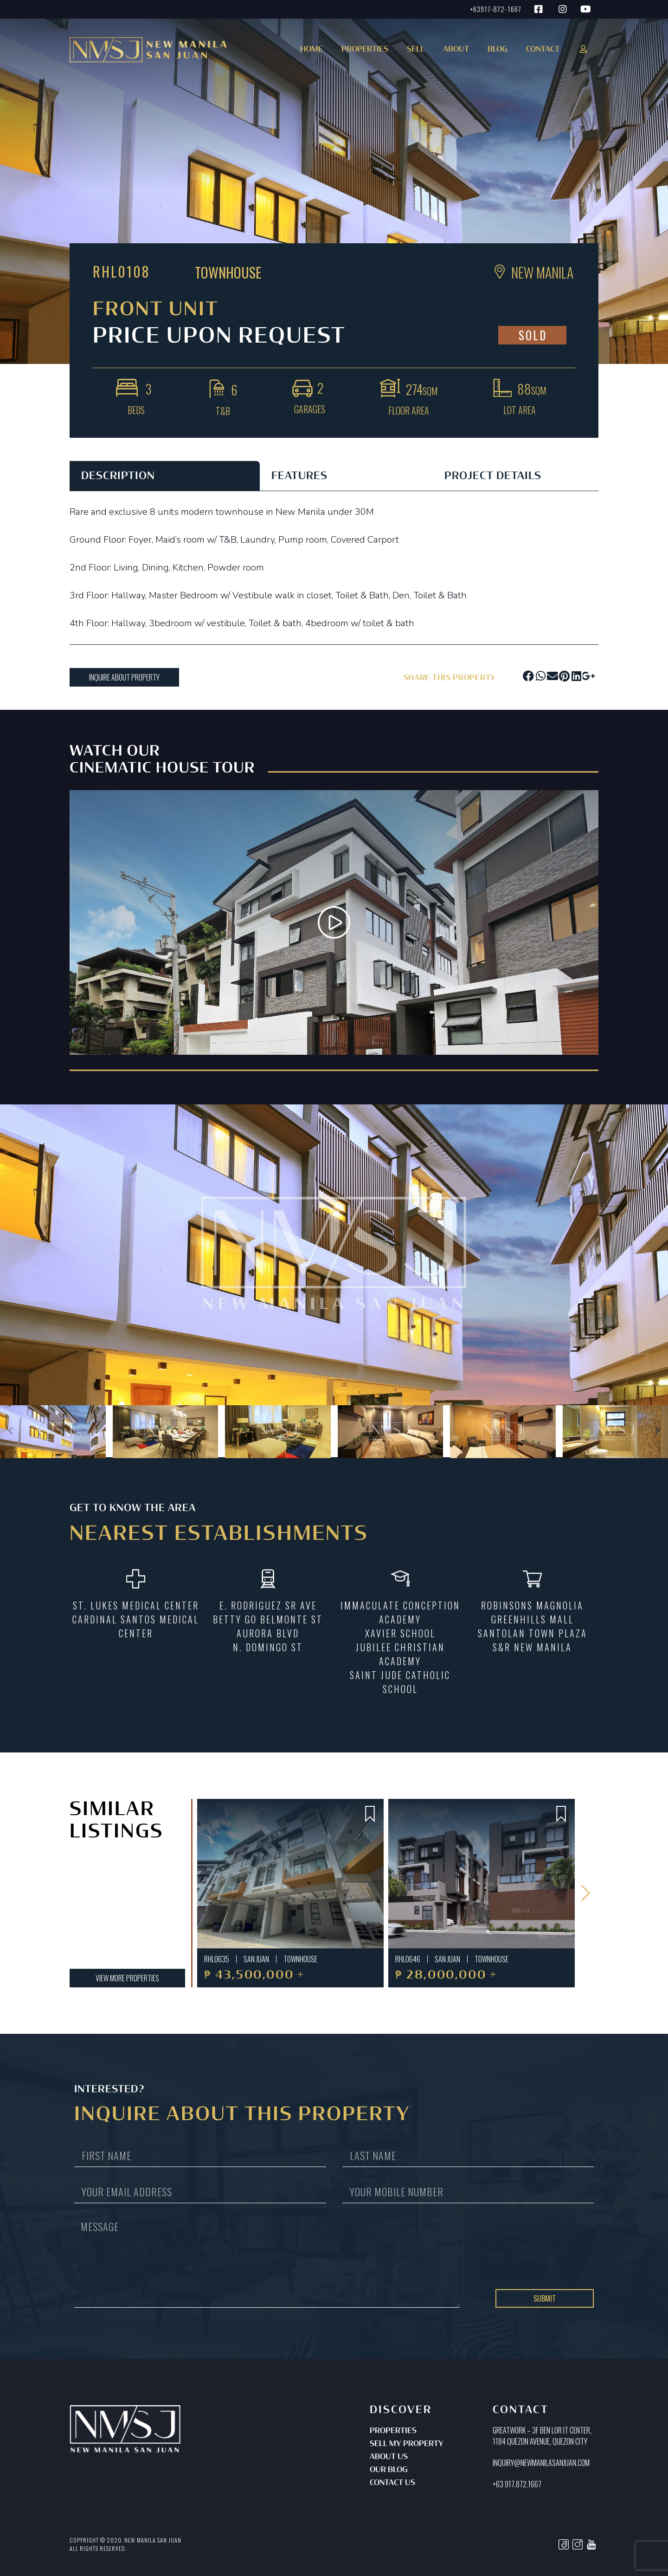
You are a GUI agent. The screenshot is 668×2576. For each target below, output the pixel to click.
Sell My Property (406, 2444)
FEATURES (299, 476)
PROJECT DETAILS (492, 476)
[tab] (165, 476)
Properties (393, 2431)
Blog (497, 49)
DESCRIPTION (118, 476)
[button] (362, 53)
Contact (542, 49)
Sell (415, 49)
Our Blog (389, 2470)
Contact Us (392, 2483)
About (456, 49)
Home (311, 49)
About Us (389, 2457)
